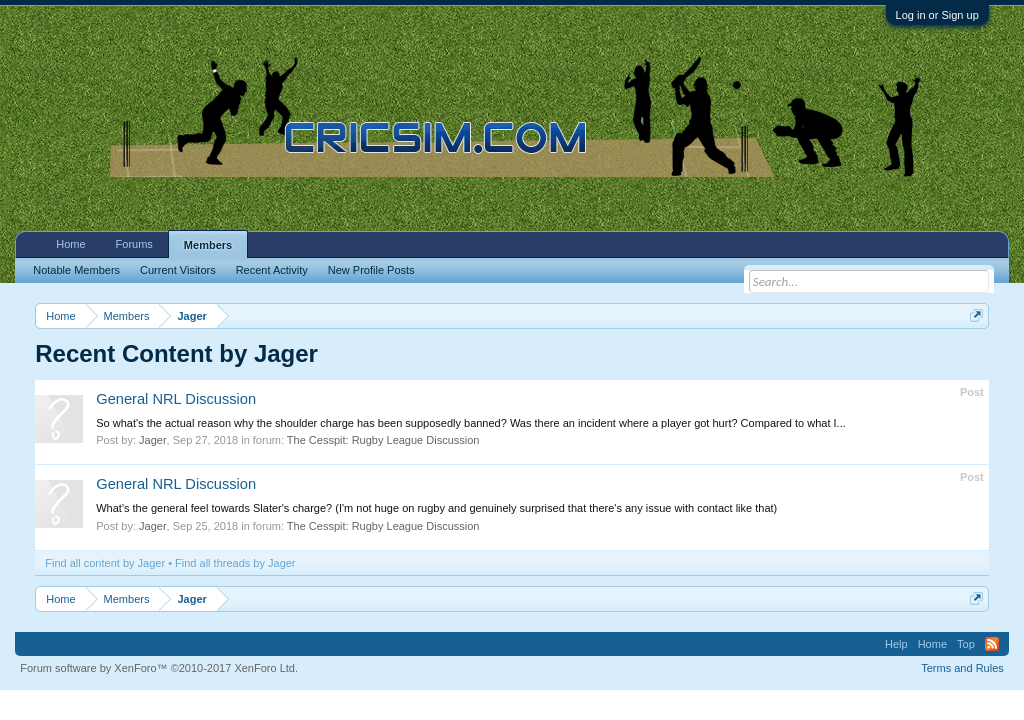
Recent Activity (272, 270)
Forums (134, 244)
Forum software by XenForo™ (159, 668)
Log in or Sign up (937, 15)
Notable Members (76, 270)
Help (896, 644)
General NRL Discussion (176, 399)
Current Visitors (178, 270)
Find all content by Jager (105, 563)
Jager (153, 440)
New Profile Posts (371, 270)
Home (70, 244)
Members (208, 245)
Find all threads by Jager (235, 563)
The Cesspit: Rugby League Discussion (383, 440)
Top (966, 644)
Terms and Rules (962, 668)
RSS (992, 644)
